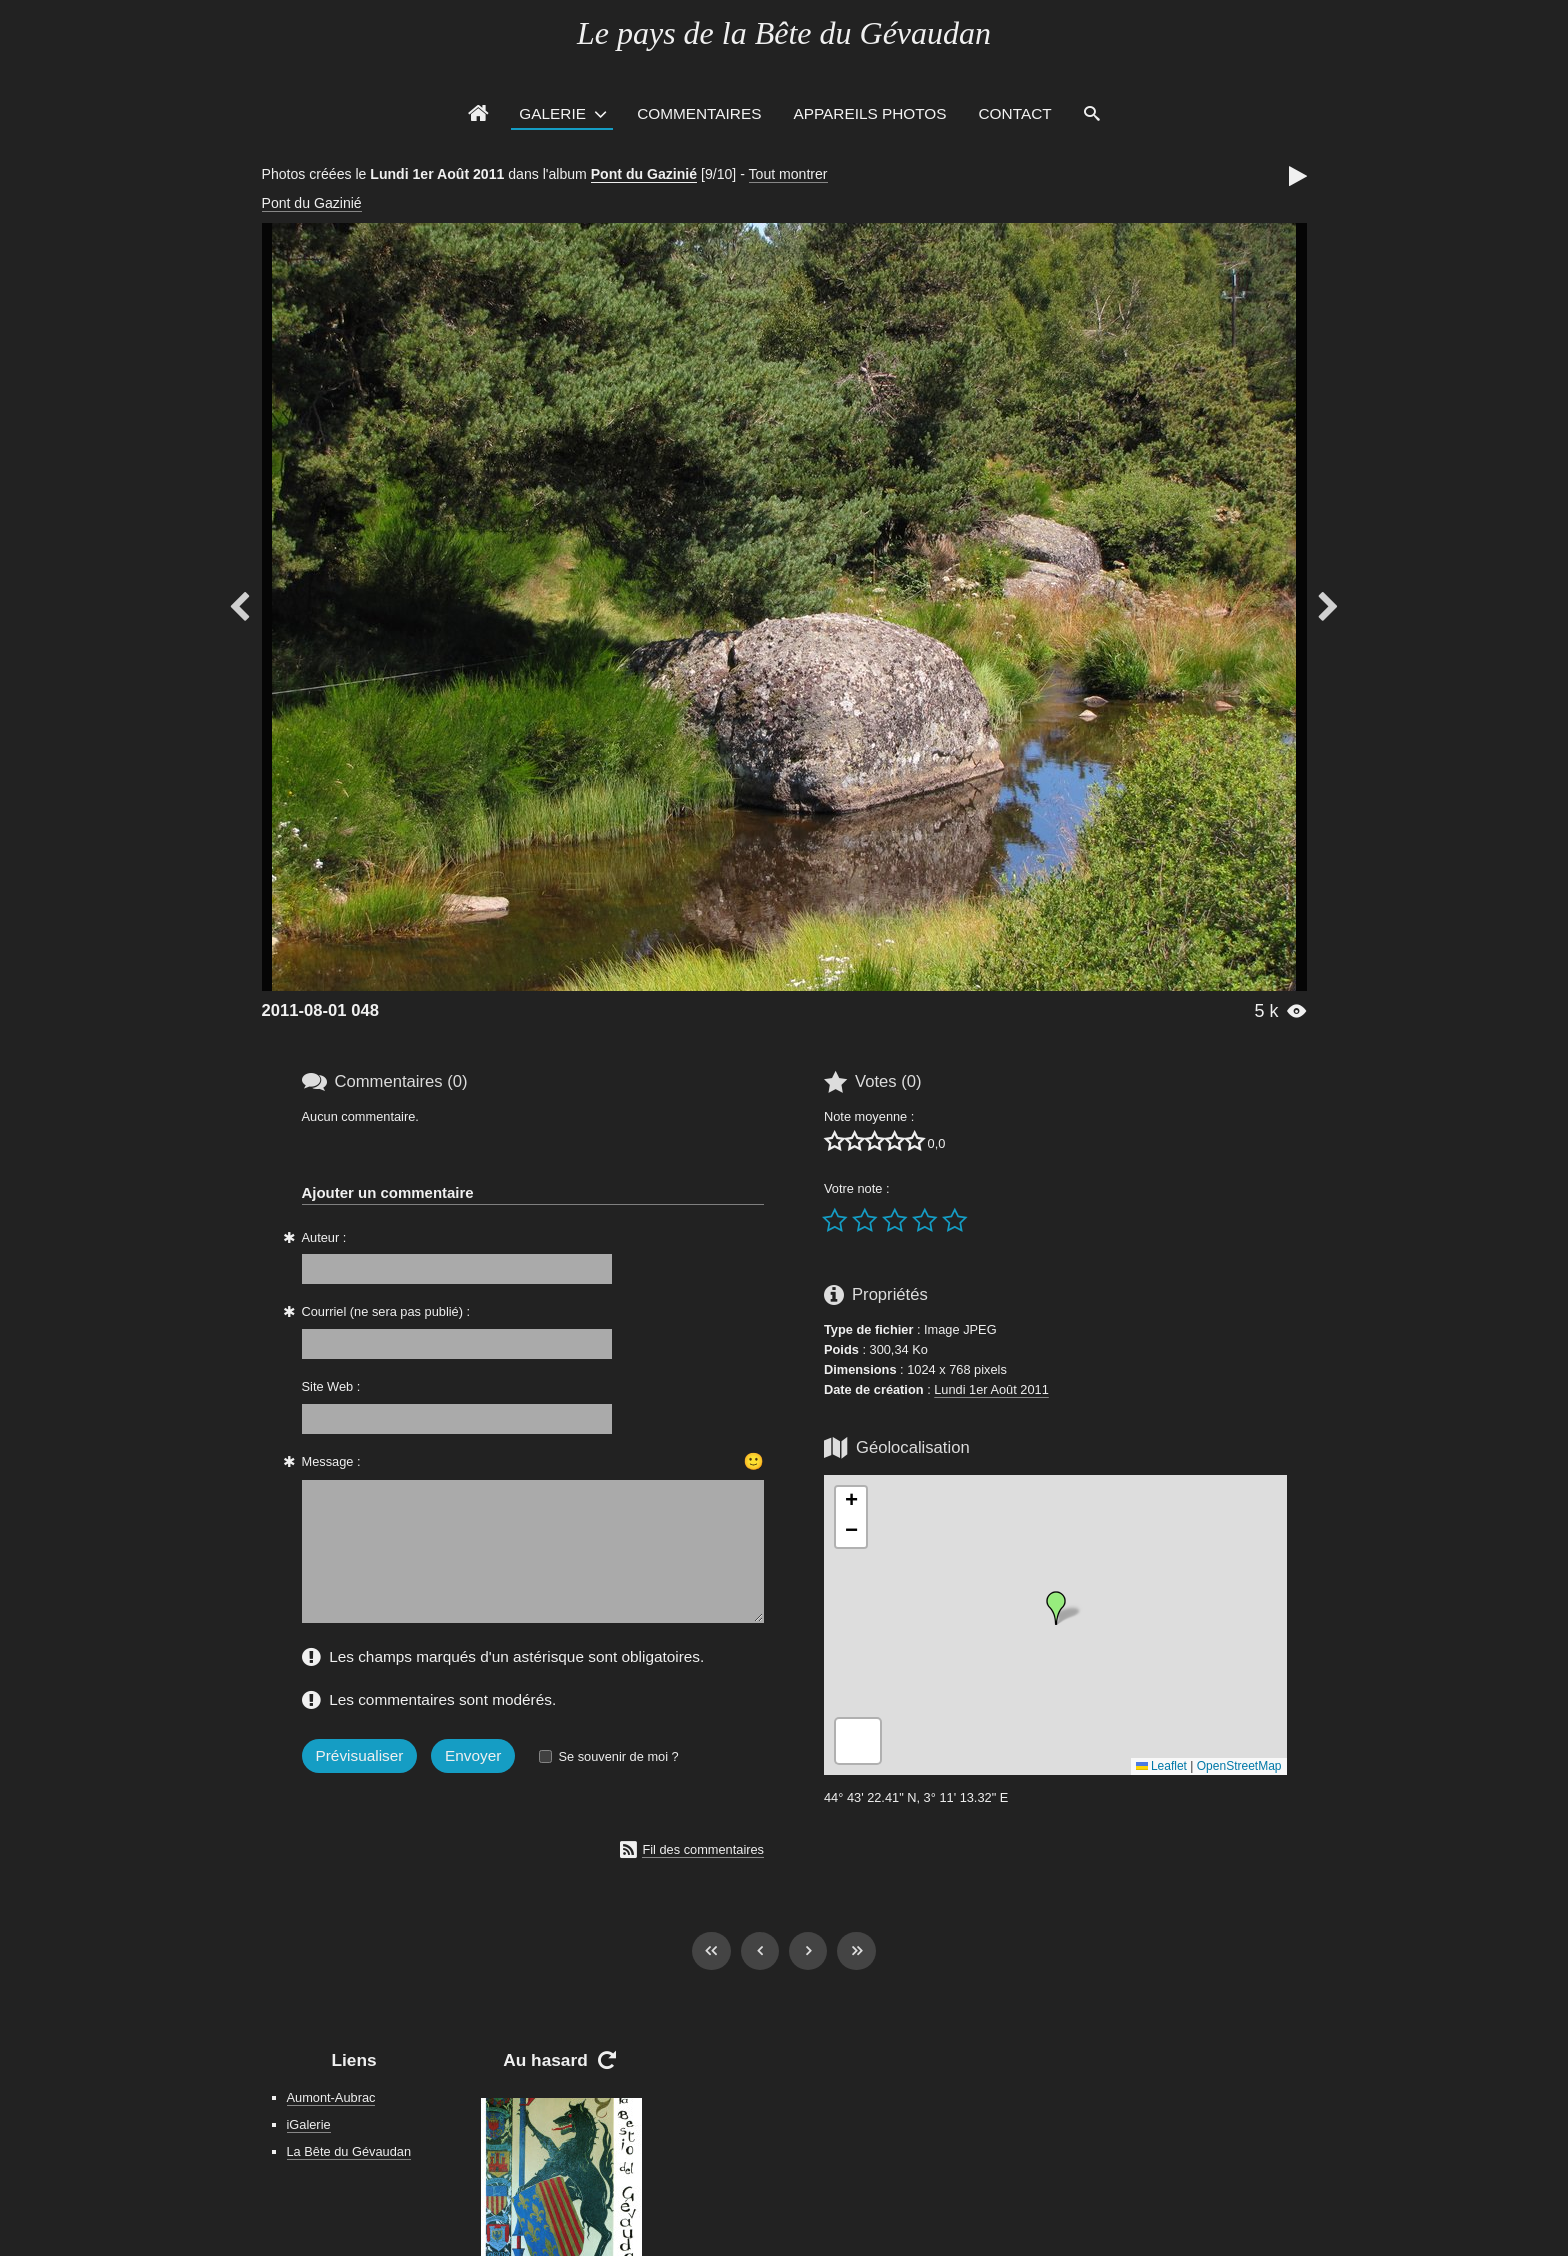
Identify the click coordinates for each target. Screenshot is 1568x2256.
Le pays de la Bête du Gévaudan (784, 33)
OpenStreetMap (1239, 1766)
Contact (1015, 113)
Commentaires (699, 113)
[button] (1056, 1608)
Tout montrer (788, 174)
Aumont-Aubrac (331, 2097)
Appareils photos (869, 113)
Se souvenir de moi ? (618, 1756)
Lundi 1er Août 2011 (991, 1389)
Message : (331, 1461)
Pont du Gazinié (644, 174)
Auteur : (324, 1237)
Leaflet (1161, 1766)
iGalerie (309, 2124)
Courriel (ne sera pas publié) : (386, 1311)
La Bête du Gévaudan (349, 2151)
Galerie (552, 113)
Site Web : (331, 1386)
